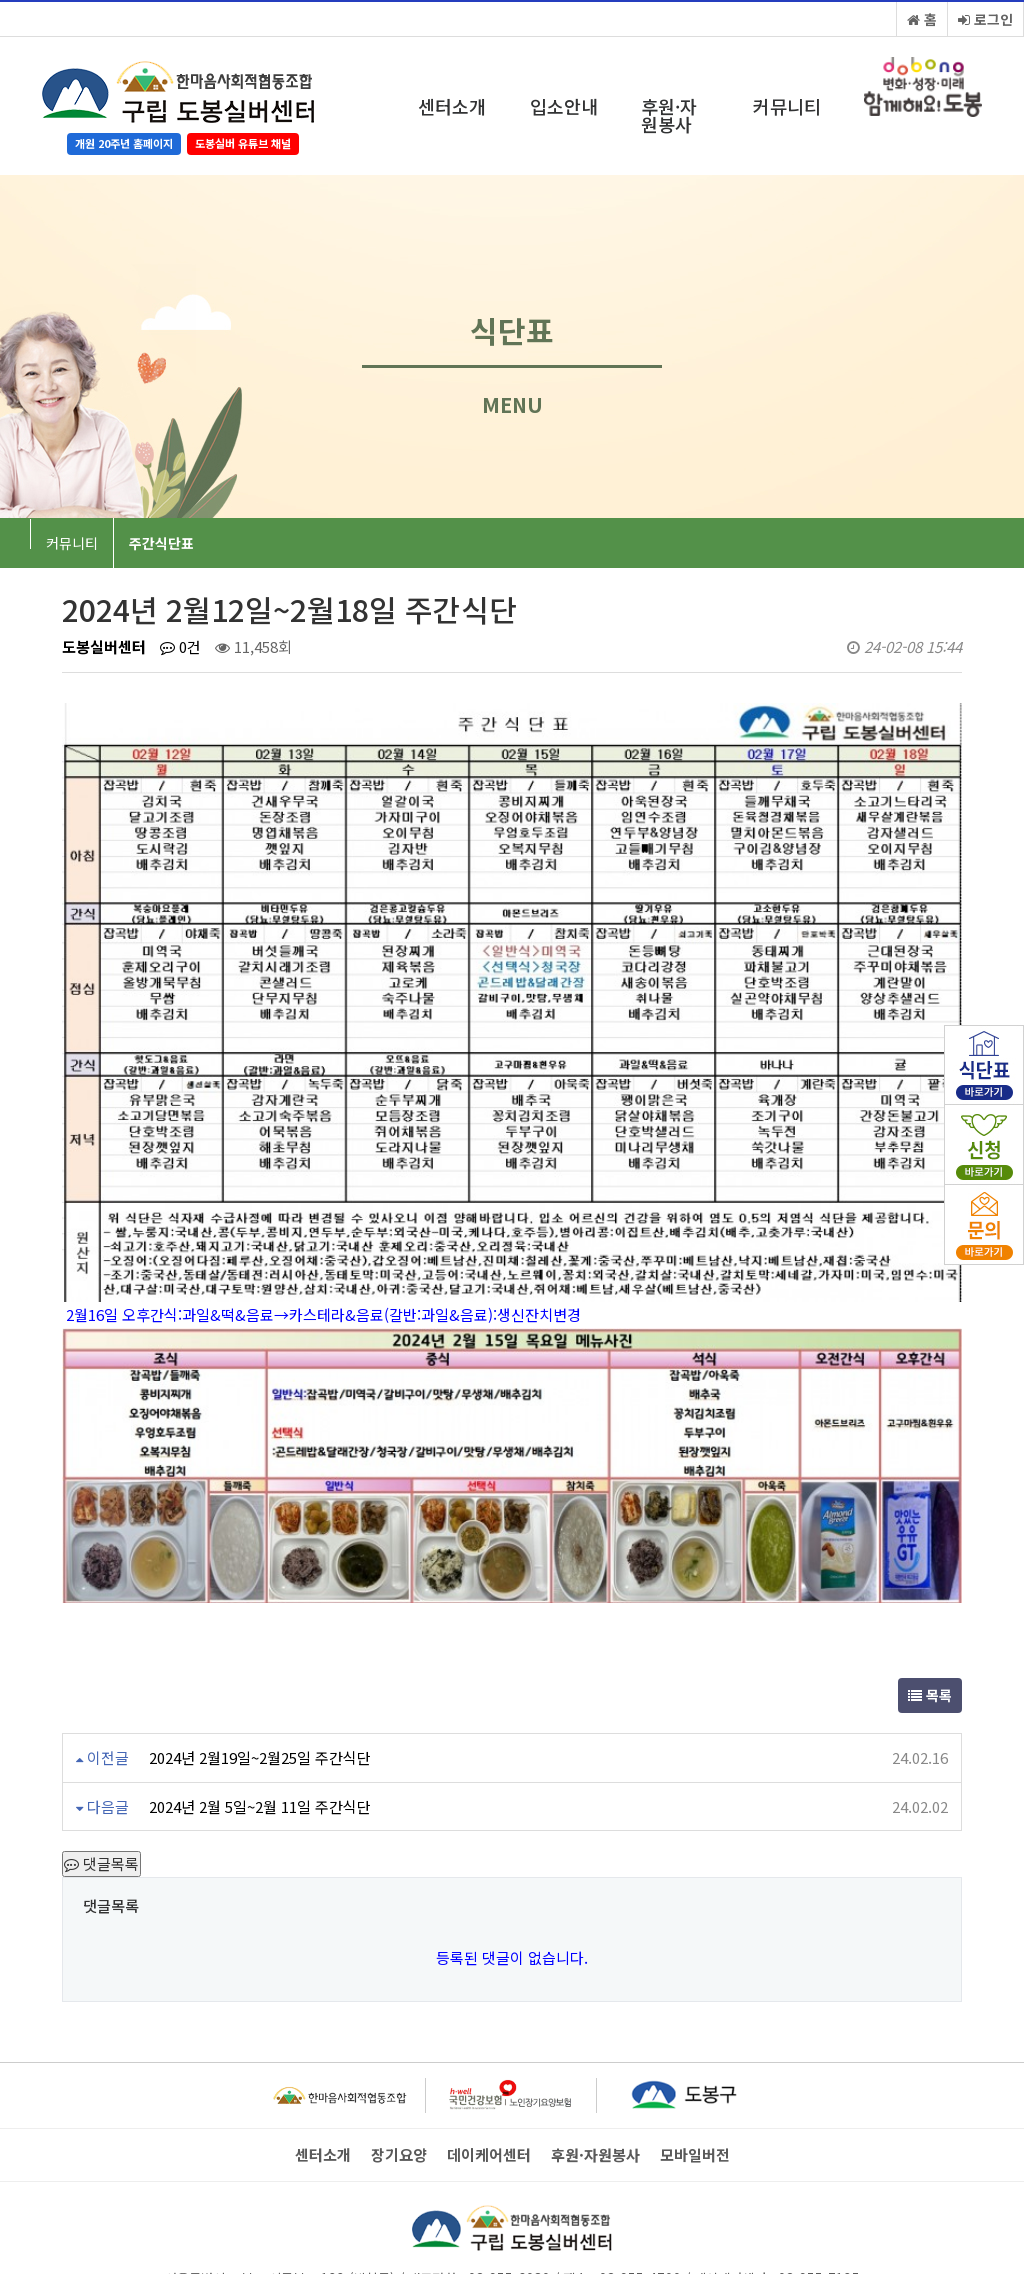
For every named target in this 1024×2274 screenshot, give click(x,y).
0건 (180, 646)
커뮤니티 (787, 106)
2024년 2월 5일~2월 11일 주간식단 (260, 1743)
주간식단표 (161, 543)
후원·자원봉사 (669, 115)
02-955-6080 (509, 2214)
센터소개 (452, 106)
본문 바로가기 (0, 0)
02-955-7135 (819, 2214)
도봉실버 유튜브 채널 (243, 143)
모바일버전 (695, 2092)
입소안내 (564, 106)
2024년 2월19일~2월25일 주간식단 (260, 1694)
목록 (930, 1632)
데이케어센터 (489, 2092)
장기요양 (399, 2092)
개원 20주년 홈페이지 (124, 143)
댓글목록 (101, 1800)
